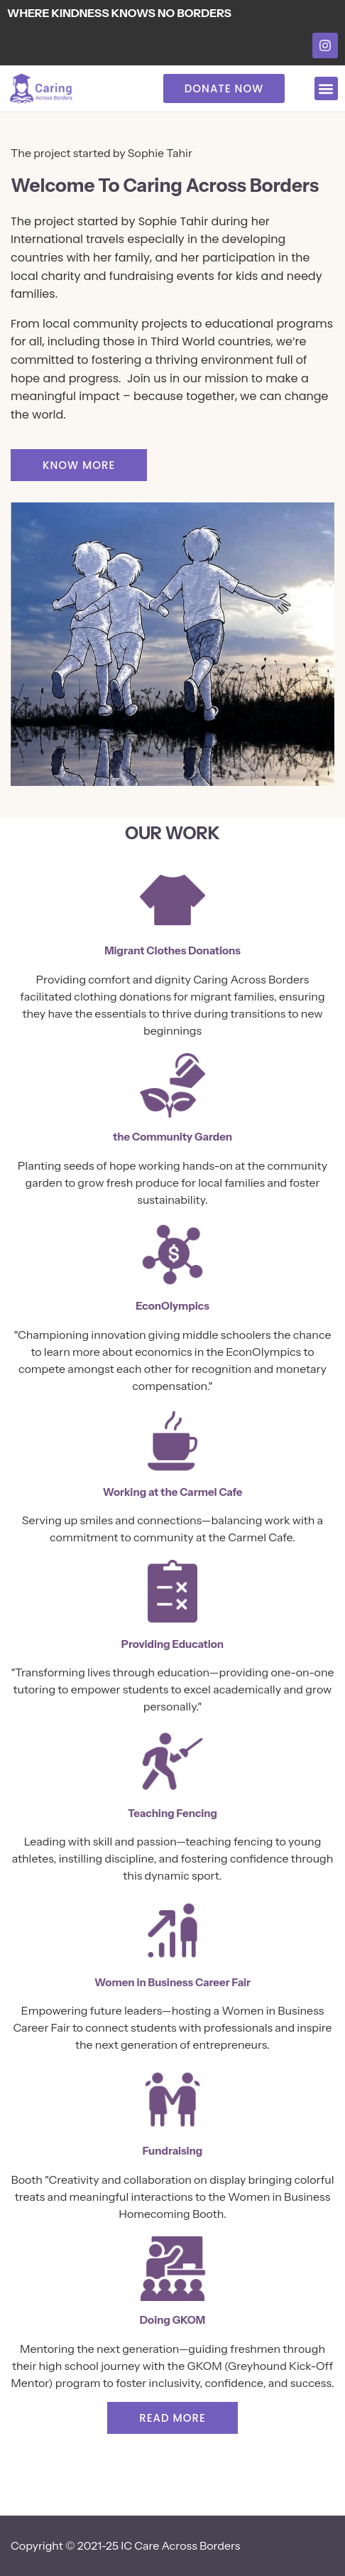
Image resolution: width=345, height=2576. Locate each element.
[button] (326, 88)
